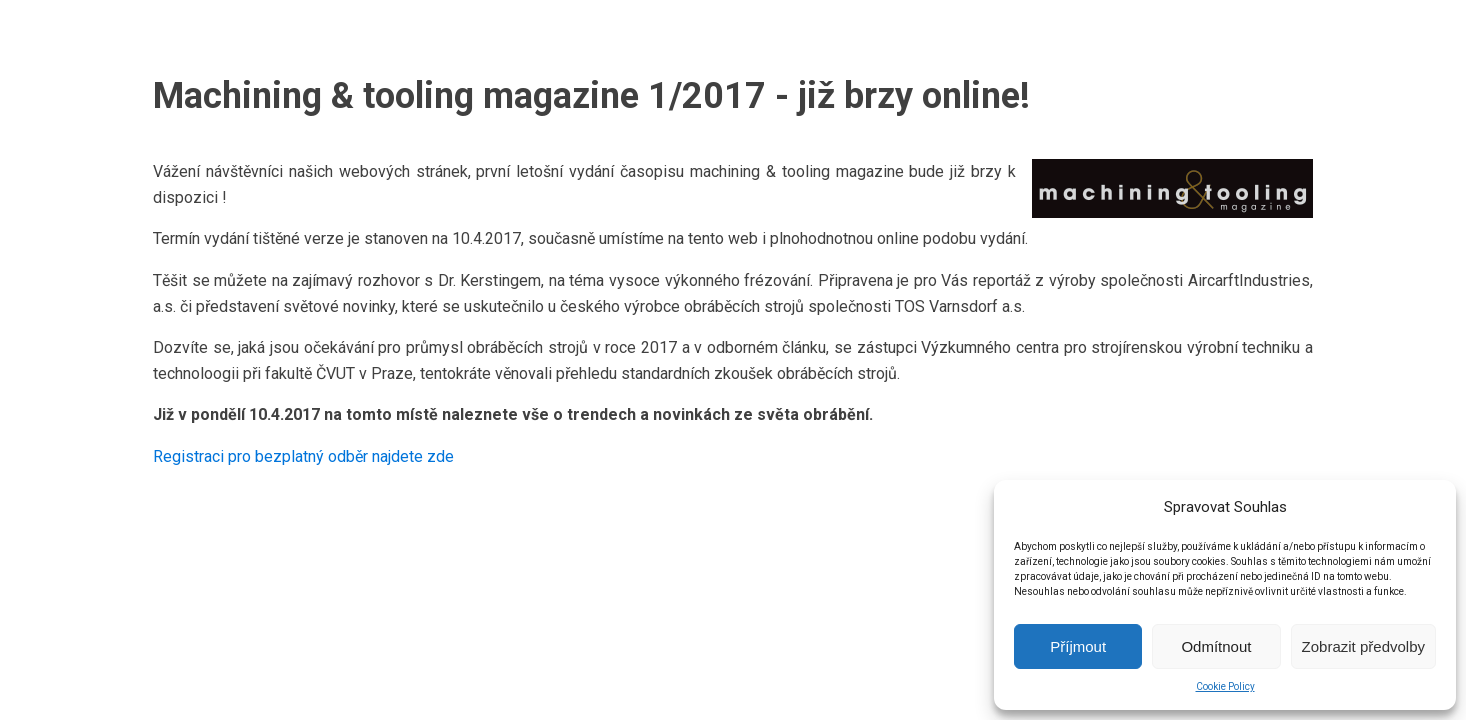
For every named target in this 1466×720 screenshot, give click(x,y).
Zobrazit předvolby (1363, 646)
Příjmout (1078, 646)
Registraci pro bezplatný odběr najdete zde (303, 456)
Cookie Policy (1225, 686)
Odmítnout (1216, 646)
